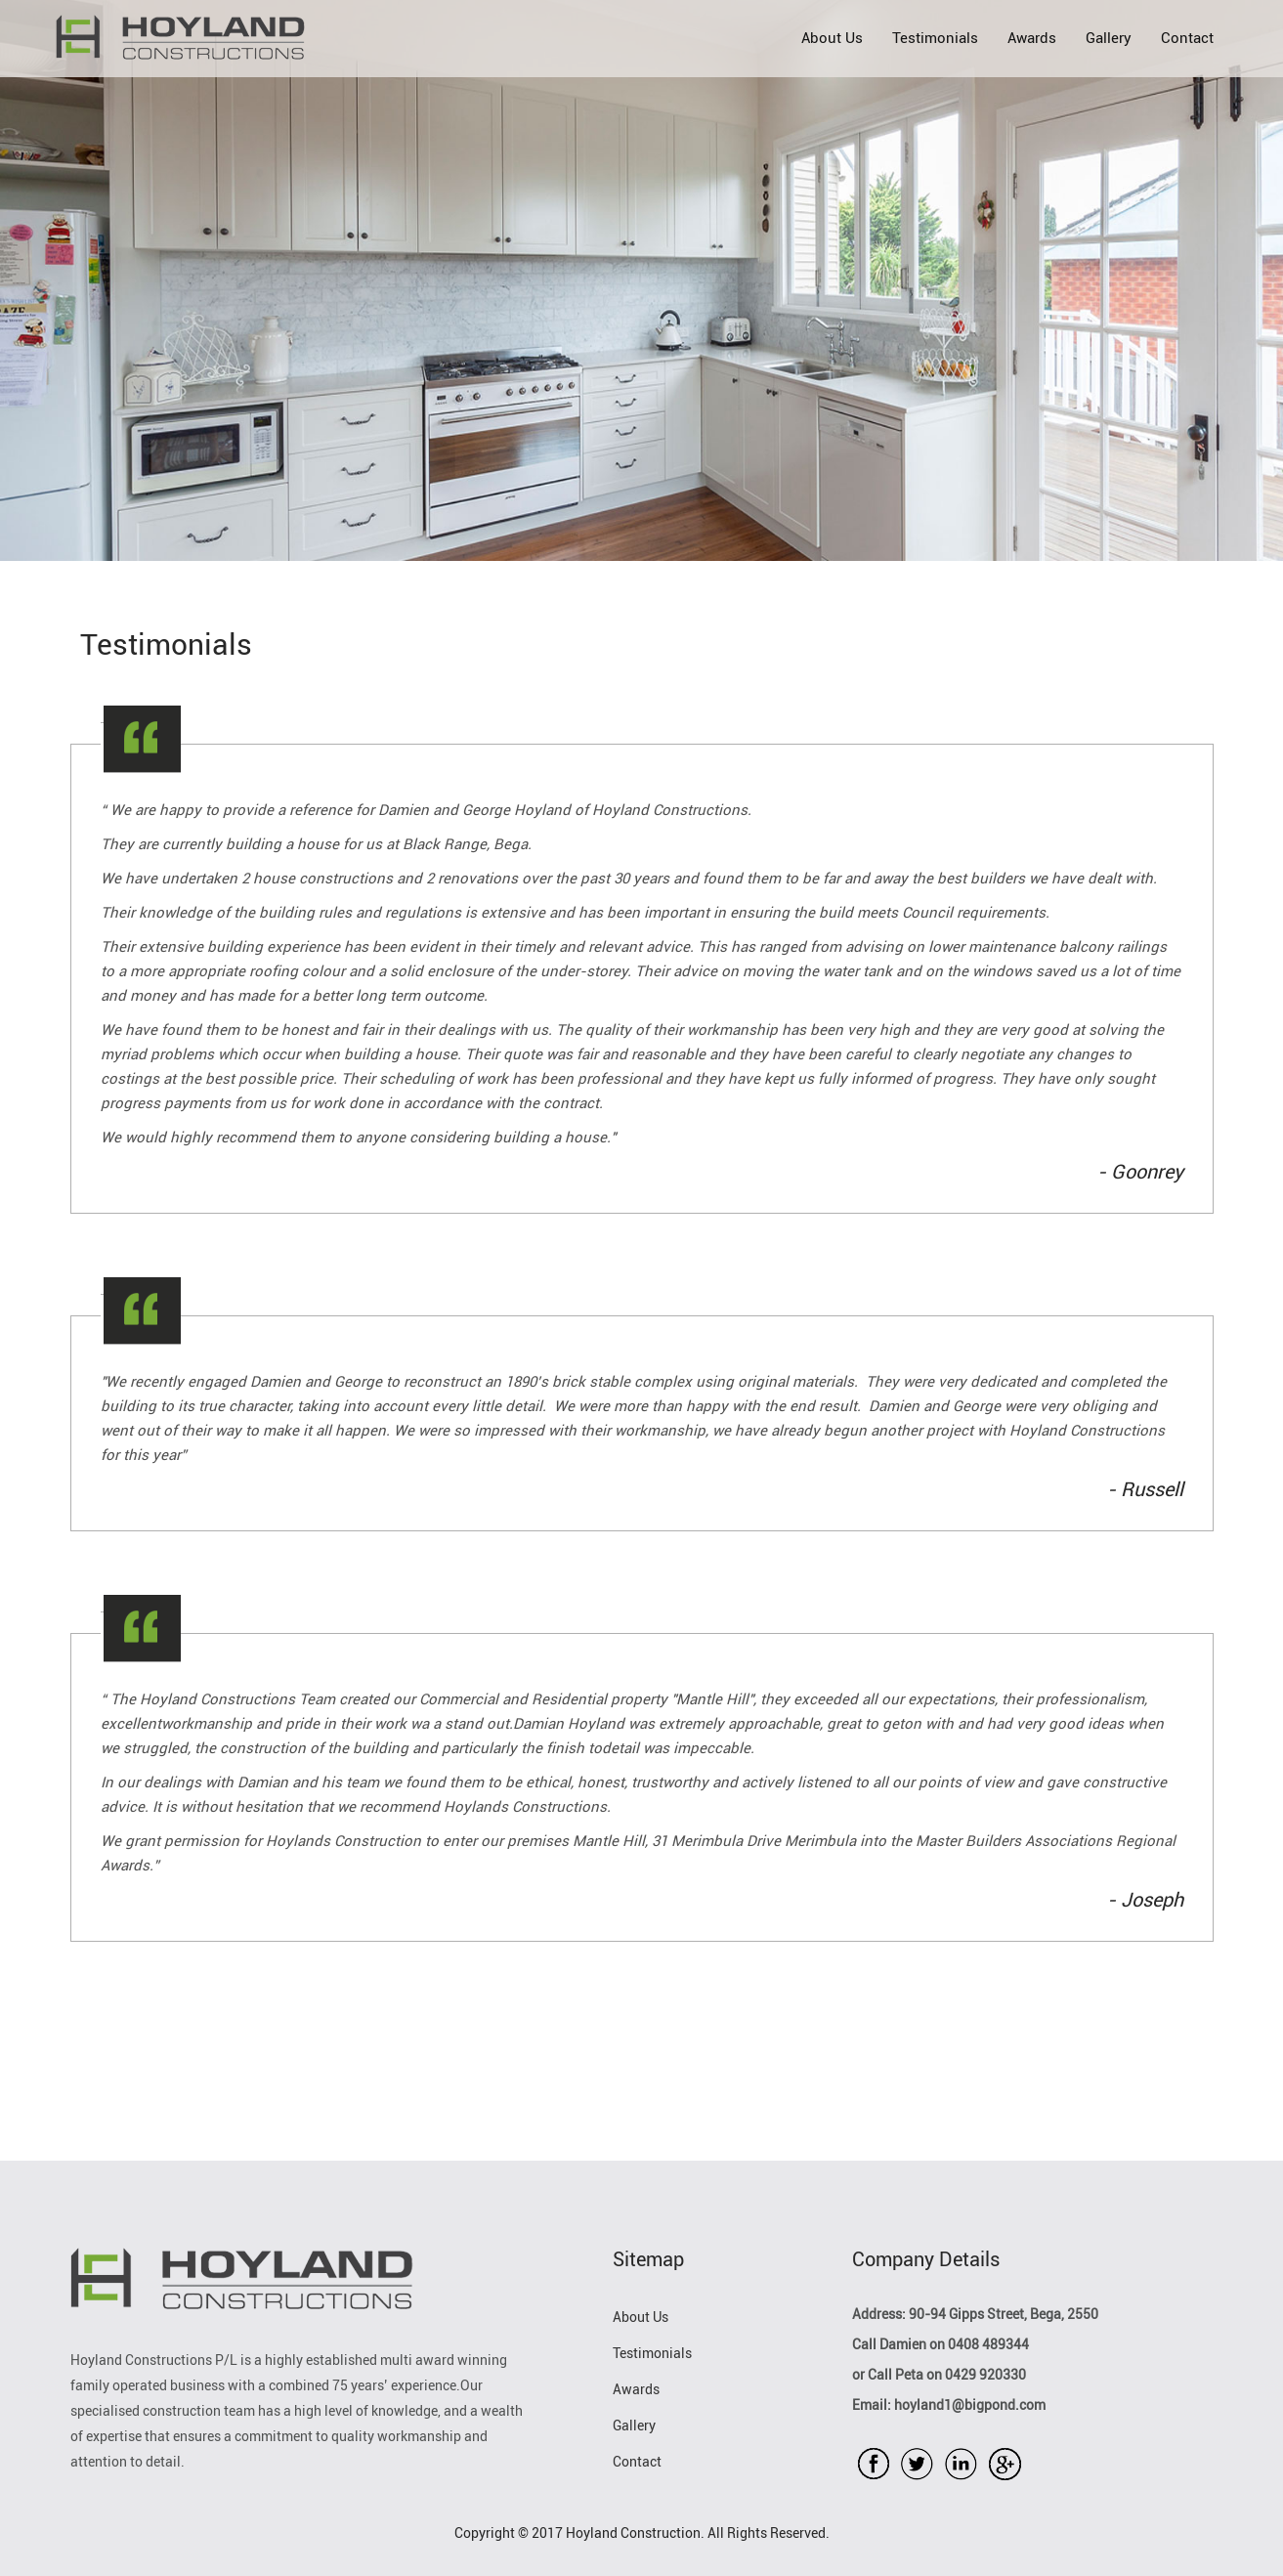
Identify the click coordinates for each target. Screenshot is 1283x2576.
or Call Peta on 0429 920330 (939, 2375)
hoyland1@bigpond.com (968, 2405)
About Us (832, 38)
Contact (1187, 38)
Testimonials (935, 38)
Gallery (1109, 38)
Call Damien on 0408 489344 (940, 2345)
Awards (1031, 38)
